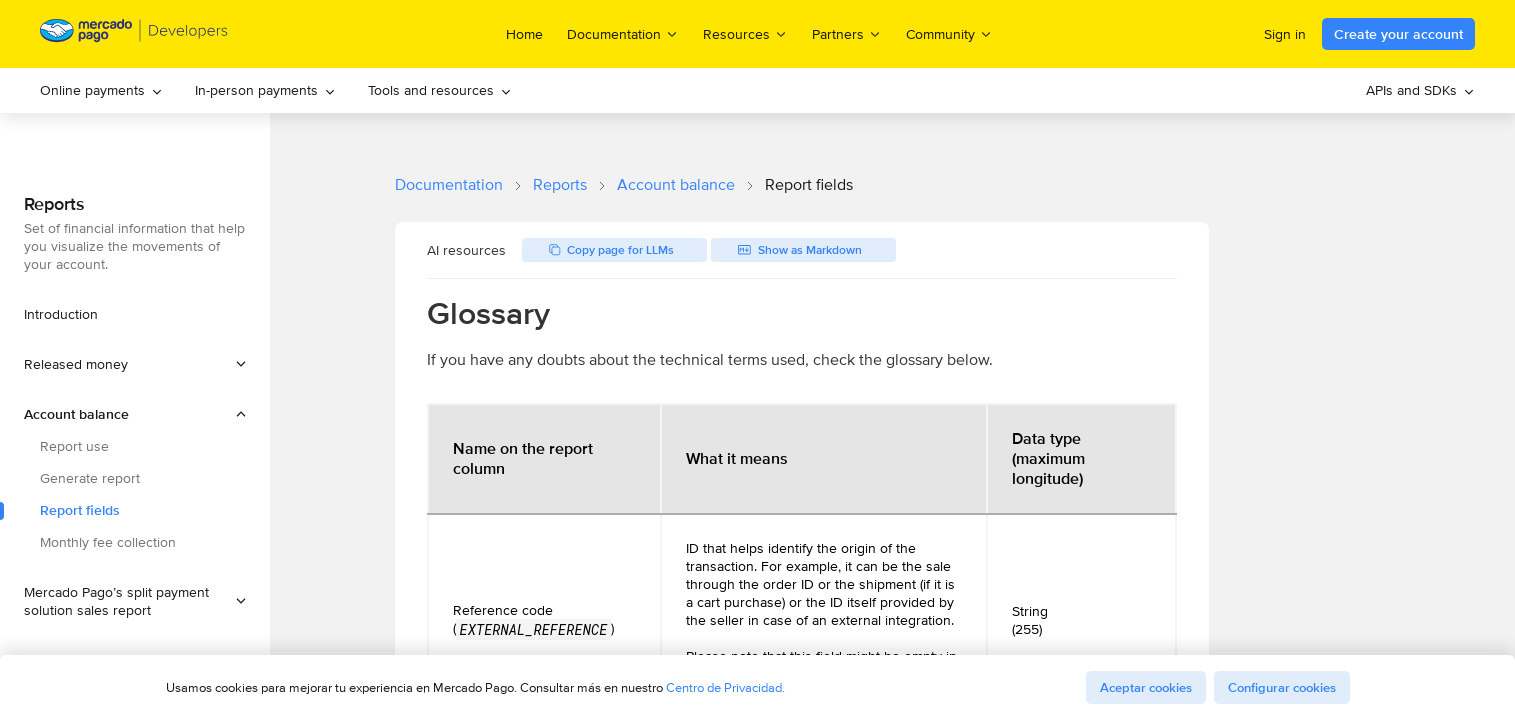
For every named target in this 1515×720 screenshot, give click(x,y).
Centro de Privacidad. (725, 687)
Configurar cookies (1282, 687)
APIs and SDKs (1420, 90)
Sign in (1285, 34)
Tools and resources (440, 90)
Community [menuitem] (949, 33)
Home (524, 34)
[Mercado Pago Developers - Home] (134, 34)
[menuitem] (101, 90)
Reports (560, 184)
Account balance (676, 184)
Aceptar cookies (1146, 687)
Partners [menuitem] (847, 33)
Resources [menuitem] (745, 33)
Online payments (101, 90)
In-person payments (265, 90)
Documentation (449, 184)
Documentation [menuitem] (623, 33)
